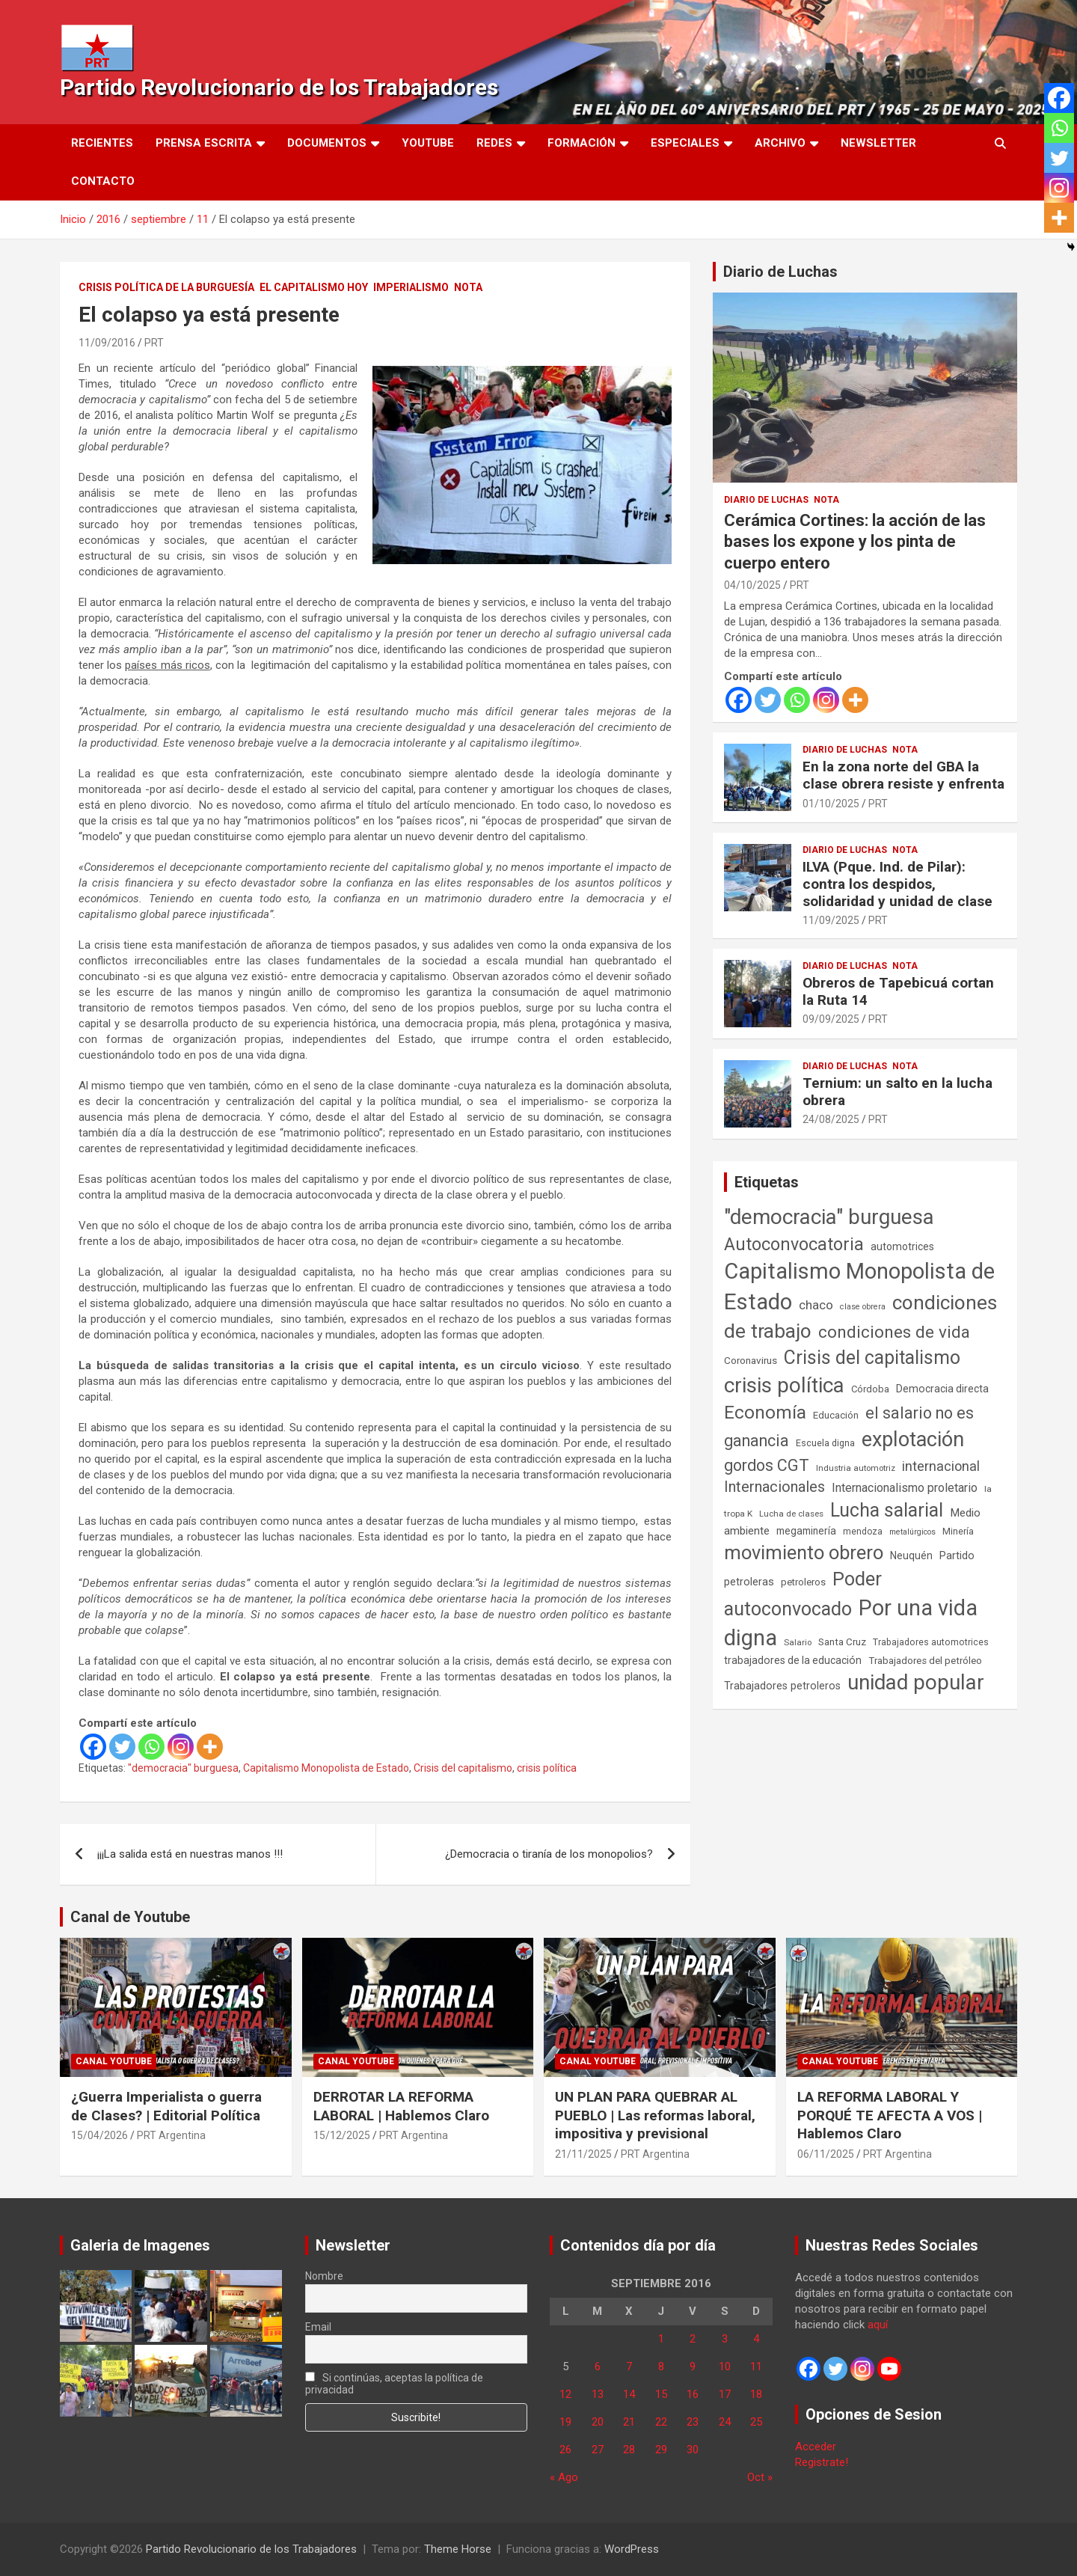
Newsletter (878, 143)
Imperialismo (411, 287)
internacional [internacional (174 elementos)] (941, 1466)
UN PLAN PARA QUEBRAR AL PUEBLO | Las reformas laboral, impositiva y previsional (655, 2115)
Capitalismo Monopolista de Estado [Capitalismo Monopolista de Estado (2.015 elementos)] (859, 1286)
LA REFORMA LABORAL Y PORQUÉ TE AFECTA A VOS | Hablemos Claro (889, 2115)
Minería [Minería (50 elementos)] (958, 1531)
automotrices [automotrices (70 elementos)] (902, 1246)
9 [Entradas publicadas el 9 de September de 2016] (693, 2366)
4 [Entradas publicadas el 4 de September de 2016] (756, 2339)
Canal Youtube (114, 2061)
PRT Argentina (171, 2135)
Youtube (428, 143)
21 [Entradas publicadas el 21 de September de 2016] (629, 2422)
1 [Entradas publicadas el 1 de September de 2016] (661, 2339)
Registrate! (821, 2462)
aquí (878, 2324)
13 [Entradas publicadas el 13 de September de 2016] (598, 2394)
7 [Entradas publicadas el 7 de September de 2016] (629, 2366)
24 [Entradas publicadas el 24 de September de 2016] (725, 2422)
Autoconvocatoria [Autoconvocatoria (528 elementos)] (794, 1244)
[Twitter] (122, 1747)
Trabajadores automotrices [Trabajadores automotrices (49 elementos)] (931, 1642)
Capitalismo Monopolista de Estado (326, 1768)
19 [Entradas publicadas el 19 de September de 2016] (565, 2422)
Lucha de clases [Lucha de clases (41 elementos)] (791, 1513)
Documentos (326, 143)
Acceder (815, 2446)
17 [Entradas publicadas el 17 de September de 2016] (725, 2394)
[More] (210, 1747)
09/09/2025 (831, 1019)
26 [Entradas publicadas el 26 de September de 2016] (565, 2449)
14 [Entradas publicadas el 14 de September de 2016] (629, 2394)
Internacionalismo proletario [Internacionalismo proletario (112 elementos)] (905, 1488)
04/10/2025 (752, 585)
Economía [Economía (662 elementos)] (765, 1412)
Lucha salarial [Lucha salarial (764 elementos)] (886, 1510)
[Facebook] (93, 1747)
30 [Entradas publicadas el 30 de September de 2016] (693, 2449)
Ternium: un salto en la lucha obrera (897, 1091)
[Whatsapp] (151, 1747)
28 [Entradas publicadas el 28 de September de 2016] (629, 2449)
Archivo (780, 143)
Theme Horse (457, 2549)
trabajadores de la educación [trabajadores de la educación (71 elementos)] (793, 1660)
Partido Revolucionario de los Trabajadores (279, 87)
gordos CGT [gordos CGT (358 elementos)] (766, 1465)
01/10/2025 (831, 804)
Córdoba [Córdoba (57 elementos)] (870, 1389)
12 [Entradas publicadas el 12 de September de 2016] (565, 2394)
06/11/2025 (825, 2154)
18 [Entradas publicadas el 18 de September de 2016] (756, 2394)
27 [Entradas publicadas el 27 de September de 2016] (598, 2449)
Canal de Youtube (130, 1917)
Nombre (324, 2276)
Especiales (685, 143)
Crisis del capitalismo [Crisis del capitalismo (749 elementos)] (872, 1357)
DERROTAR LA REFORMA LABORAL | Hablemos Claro (401, 2106)
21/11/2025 (583, 2154)
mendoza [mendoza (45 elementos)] (863, 1531)
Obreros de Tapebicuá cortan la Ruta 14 (898, 991)
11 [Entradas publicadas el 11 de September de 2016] (756, 2366)
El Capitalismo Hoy (314, 287)
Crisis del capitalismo (463, 1768)
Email (318, 2327)
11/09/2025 (831, 920)
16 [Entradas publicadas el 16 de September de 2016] (693, 2394)
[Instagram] (181, 1747)
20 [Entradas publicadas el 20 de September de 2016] (598, 2422)
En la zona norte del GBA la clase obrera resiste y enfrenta (903, 775)
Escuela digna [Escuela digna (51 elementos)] (825, 1442)
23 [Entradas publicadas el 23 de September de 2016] (693, 2422)
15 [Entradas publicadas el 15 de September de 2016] (661, 2394)
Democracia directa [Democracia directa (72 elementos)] (942, 1389)
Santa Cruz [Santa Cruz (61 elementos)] (842, 1642)
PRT (154, 343)
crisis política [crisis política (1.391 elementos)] (784, 1385)
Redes (494, 143)
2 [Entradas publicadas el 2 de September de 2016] (693, 2339)
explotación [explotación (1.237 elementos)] (913, 1439)
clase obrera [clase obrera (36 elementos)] (863, 1307)
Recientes (102, 143)
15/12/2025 (341, 2135)
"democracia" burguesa (183, 1768)
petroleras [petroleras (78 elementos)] (749, 1582)
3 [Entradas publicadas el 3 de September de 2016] (725, 2339)
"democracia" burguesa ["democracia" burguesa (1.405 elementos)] (829, 1217)
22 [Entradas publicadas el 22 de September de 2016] (661, 2422)
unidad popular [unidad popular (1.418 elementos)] (915, 1682)
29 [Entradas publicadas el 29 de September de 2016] (661, 2449)
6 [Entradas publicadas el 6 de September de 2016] (598, 2366)
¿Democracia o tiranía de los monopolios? (549, 1854)
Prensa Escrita (204, 143)
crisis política (547, 1768)
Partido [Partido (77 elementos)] (957, 1555)
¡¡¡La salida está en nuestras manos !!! (190, 1854)
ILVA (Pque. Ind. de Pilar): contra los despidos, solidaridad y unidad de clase (897, 884)
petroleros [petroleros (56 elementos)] (803, 1582)
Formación (581, 143)
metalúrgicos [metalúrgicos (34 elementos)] (912, 1532)
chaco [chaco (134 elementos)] (816, 1304)
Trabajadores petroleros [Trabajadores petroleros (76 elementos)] (782, 1686)
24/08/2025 (831, 1119)
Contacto (103, 181)
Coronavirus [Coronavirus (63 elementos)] (750, 1360)
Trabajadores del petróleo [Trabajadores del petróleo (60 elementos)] (925, 1660)
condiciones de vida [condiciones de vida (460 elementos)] (894, 1332)
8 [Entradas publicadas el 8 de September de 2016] (661, 2366)
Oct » (760, 2477)
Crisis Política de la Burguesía (166, 287)
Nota (468, 287)
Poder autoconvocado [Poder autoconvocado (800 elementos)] (803, 1593)
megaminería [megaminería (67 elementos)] (806, 1531)
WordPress (631, 2549)
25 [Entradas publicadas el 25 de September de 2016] (756, 2422)
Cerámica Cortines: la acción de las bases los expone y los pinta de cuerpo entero (855, 541)
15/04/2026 (99, 2135)
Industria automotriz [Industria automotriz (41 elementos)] (855, 1468)
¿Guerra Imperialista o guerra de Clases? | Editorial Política (166, 2106)
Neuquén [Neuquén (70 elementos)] (911, 1555)
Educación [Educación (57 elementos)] (836, 1415)
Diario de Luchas (780, 272)
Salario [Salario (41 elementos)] (797, 1642)
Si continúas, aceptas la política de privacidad (394, 2384)
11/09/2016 (107, 343)
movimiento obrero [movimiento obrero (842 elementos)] (803, 1552)
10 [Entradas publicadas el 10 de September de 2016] (725, 2366)
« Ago (564, 2477)
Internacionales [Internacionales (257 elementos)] (774, 1487)
